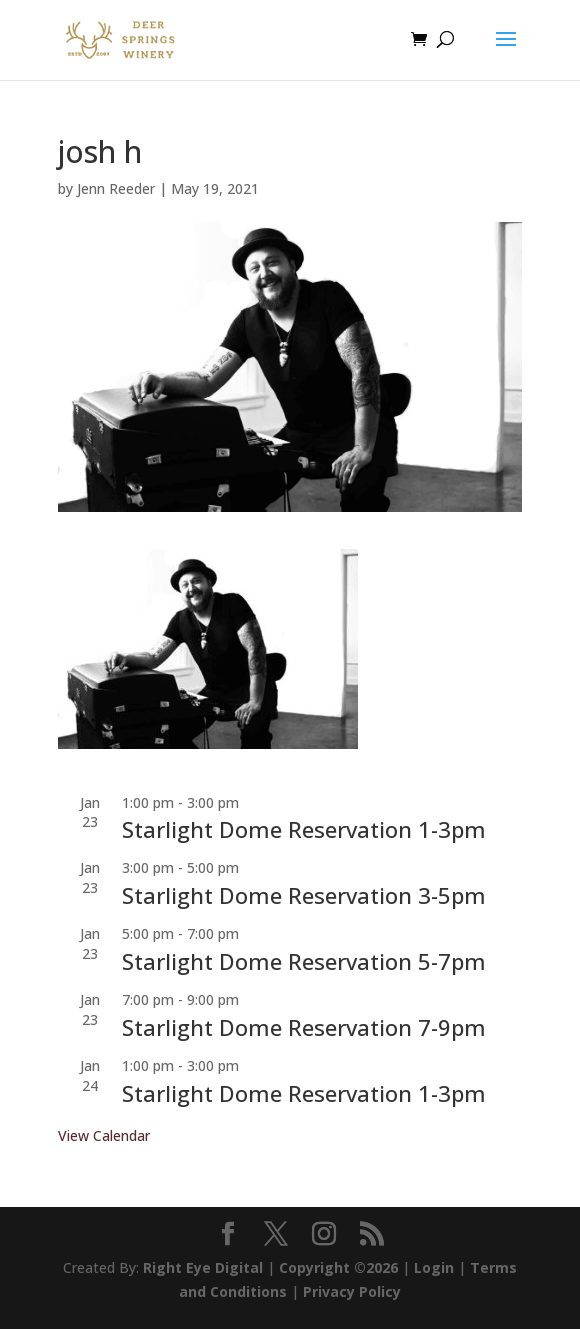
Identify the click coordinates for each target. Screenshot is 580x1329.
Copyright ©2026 (338, 1267)
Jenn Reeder (116, 188)
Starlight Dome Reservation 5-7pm (304, 961)
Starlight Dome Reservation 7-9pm (304, 1027)
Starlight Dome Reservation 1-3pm (304, 829)
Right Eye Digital (203, 1267)
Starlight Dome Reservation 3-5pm (304, 895)
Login (434, 1267)
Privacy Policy (352, 1291)
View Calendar (104, 1135)
